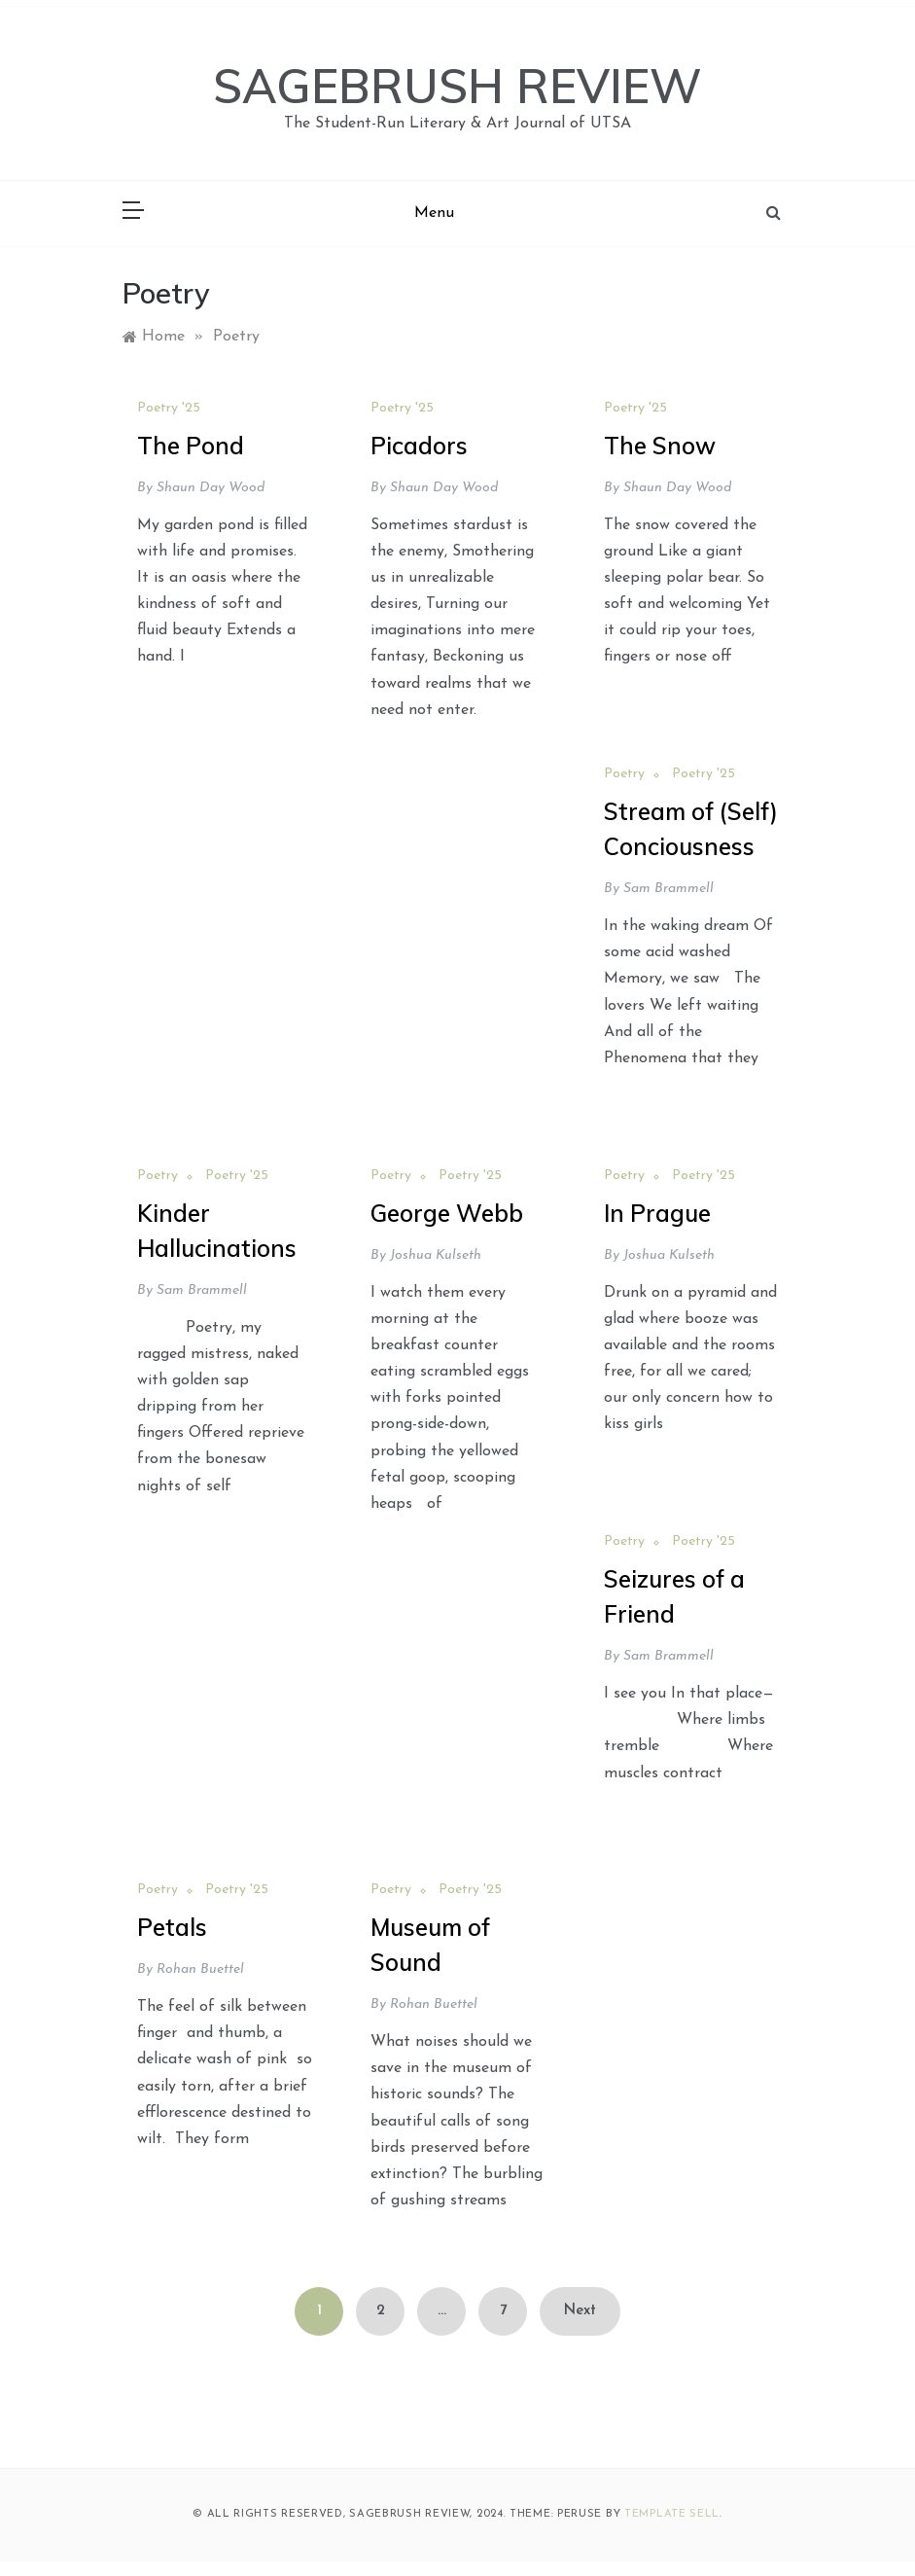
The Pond (190, 445)
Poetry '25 (168, 408)
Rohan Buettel (200, 1969)
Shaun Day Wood (210, 488)
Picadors (419, 445)
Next (580, 2311)
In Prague (657, 1213)
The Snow (660, 445)
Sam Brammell (668, 888)
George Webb (446, 1213)
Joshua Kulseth (435, 1255)
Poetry (624, 774)
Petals (172, 1927)
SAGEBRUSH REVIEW (457, 85)
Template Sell (672, 2514)
